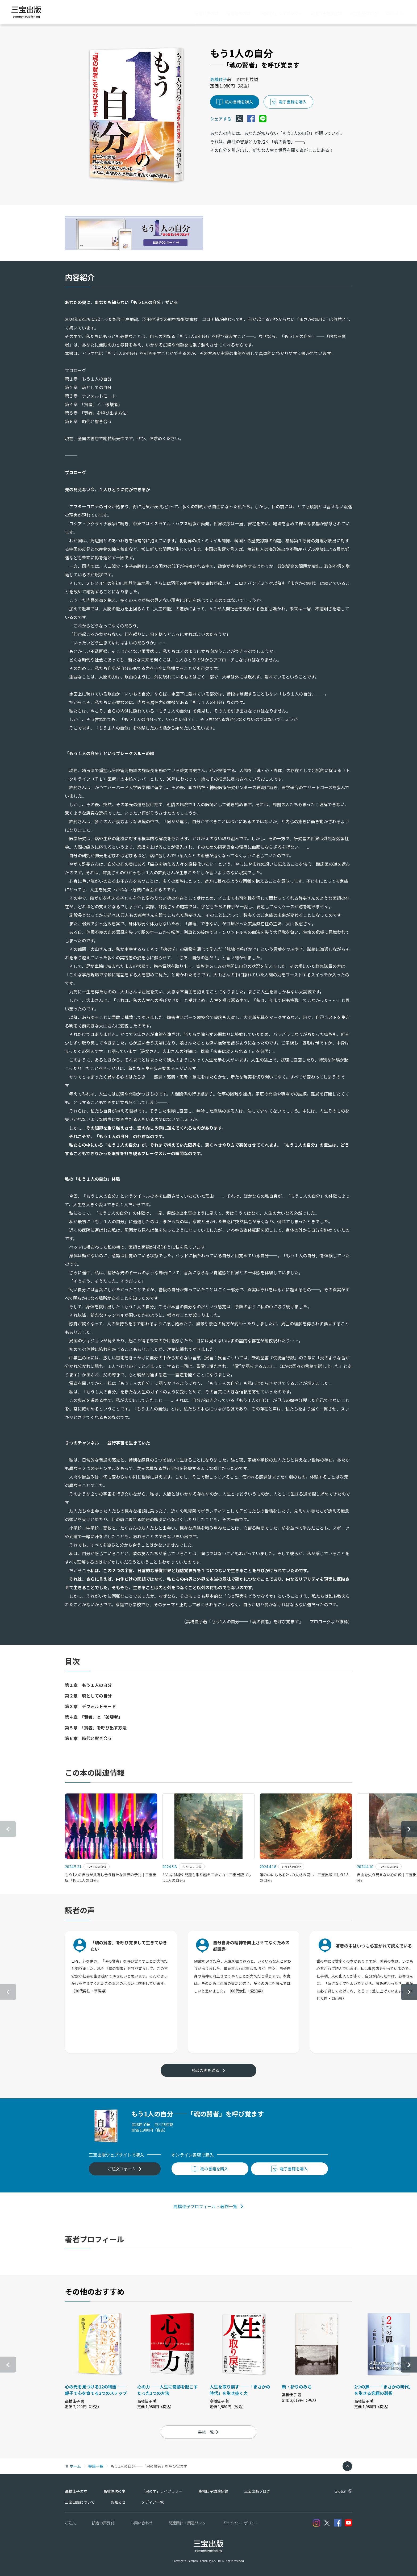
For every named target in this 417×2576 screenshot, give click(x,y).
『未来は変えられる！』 (232, 1051)
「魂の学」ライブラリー (280, 13)
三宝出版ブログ (364, 13)
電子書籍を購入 (288, 102)
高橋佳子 (218, 79)
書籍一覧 (208, 2432)
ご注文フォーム (125, 2168)
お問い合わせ (141, 2522)
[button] (409, 1829)
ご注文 (70, 2522)
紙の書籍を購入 (234, 102)
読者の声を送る (208, 2070)
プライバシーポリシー (240, 2522)
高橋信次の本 (238, 13)
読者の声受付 (103, 2522)
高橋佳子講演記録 (326, 13)
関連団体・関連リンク (187, 2522)
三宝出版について (80, 2502)
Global (395, 13)
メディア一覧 (152, 2502)
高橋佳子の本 (206, 13)
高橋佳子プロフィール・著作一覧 (208, 2206)
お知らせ (118, 2502)
